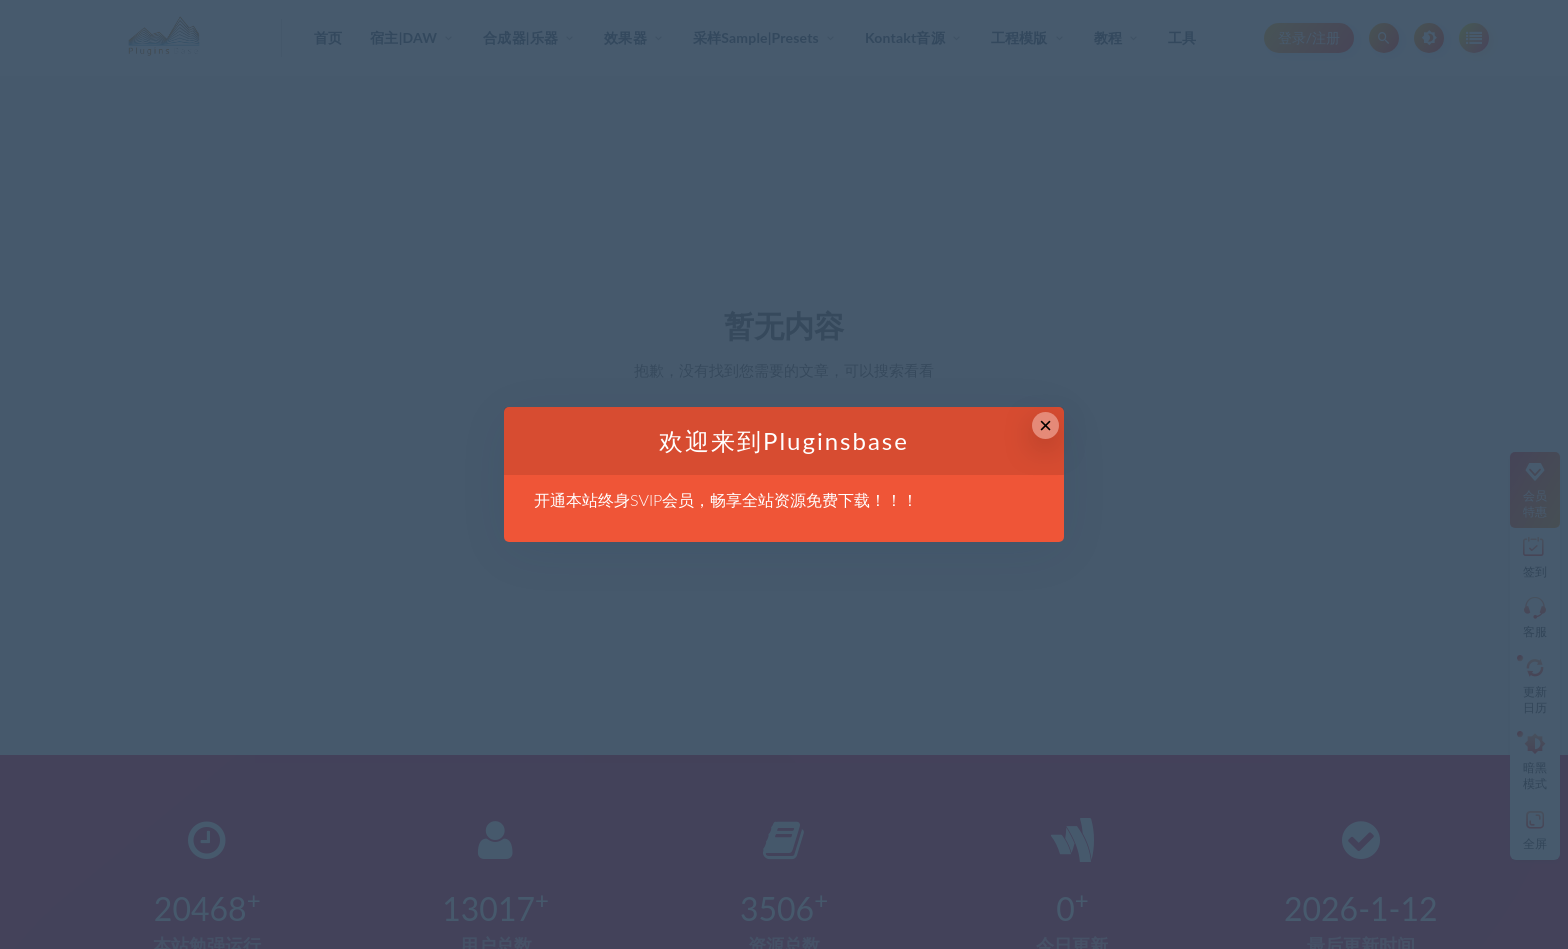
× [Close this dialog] (1045, 425)
